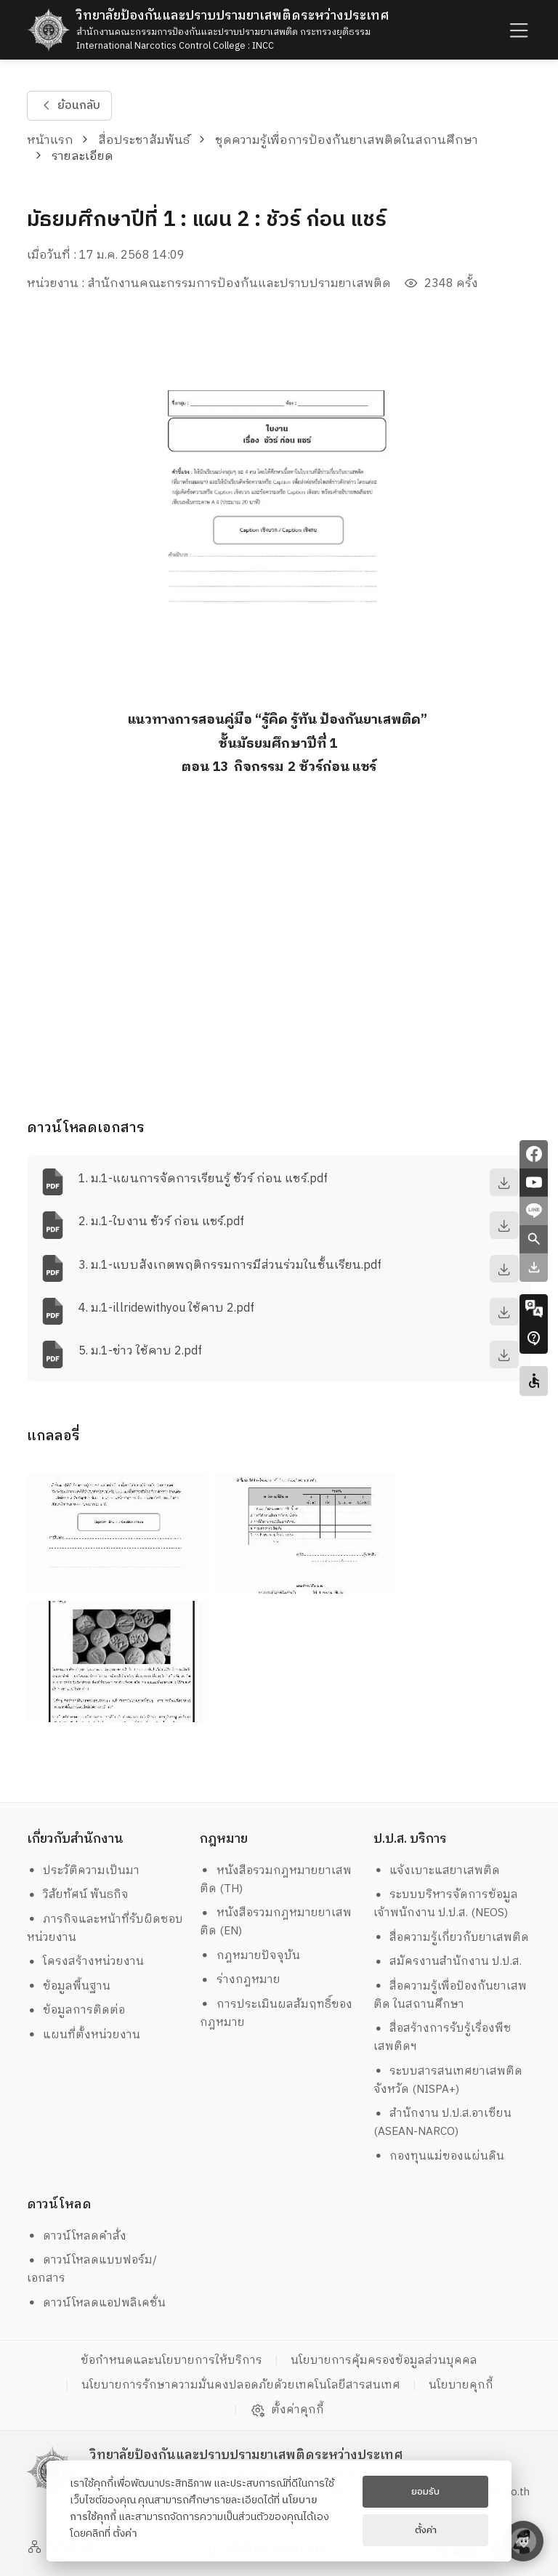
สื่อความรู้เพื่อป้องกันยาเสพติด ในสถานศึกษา (450, 1995)
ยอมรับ (425, 2492)
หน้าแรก (50, 140)
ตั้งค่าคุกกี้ (287, 2410)
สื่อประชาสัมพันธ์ (144, 140)
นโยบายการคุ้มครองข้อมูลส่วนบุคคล (384, 2360)
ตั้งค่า (125, 2534)
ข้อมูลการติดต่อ (76, 2010)
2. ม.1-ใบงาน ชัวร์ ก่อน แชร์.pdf (161, 1222)
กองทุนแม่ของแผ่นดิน (439, 2156)
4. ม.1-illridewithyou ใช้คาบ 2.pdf (166, 1308)
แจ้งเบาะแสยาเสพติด (437, 1871)
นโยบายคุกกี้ (461, 2385)
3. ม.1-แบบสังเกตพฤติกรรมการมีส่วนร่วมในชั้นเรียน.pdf (229, 1265)
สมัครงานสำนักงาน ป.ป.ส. (447, 1962)
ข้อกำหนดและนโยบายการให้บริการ (171, 2360)
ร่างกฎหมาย (240, 1980)
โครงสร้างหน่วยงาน (86, 1962)
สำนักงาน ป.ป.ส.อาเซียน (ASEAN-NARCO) (442, 2122)
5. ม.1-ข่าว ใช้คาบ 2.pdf (140, 1351)
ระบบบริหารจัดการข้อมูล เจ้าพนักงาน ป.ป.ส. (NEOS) (447, 1904)
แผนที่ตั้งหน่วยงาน (84, 2035)
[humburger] (517, 29)
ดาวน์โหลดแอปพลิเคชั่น (96, 2303)
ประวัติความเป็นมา (83, 1871)
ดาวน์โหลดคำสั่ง (77, 2236)
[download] (504, 1182)
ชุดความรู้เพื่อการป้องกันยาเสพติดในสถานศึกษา (346, 140)
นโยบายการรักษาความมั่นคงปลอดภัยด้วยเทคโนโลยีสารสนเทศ (240, 2385)
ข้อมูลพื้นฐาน (69, 1986)
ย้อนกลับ (69, 106)
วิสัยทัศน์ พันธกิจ (78, 1895)
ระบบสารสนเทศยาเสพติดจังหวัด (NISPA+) (448, 2080)
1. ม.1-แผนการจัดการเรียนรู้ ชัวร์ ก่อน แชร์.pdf (203, 1179)
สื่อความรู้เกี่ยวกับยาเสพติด (451, 1938)
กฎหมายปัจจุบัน (250, 1956)
